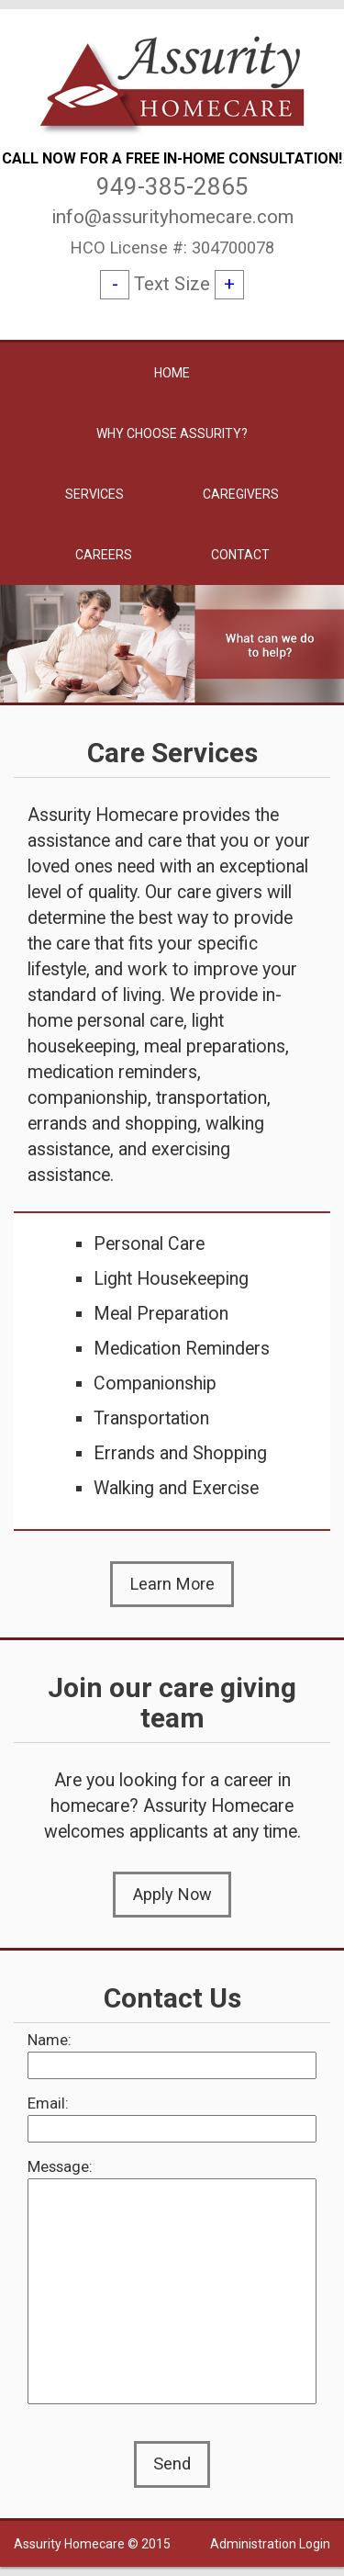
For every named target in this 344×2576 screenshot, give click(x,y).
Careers (103, 554)
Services (94, 494)
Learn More (172, 1583)
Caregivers (241, 494)
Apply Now (172, 1894)
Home (172, 373)
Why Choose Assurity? (172, 433)
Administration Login (270, 2544)
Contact (240, 554)
